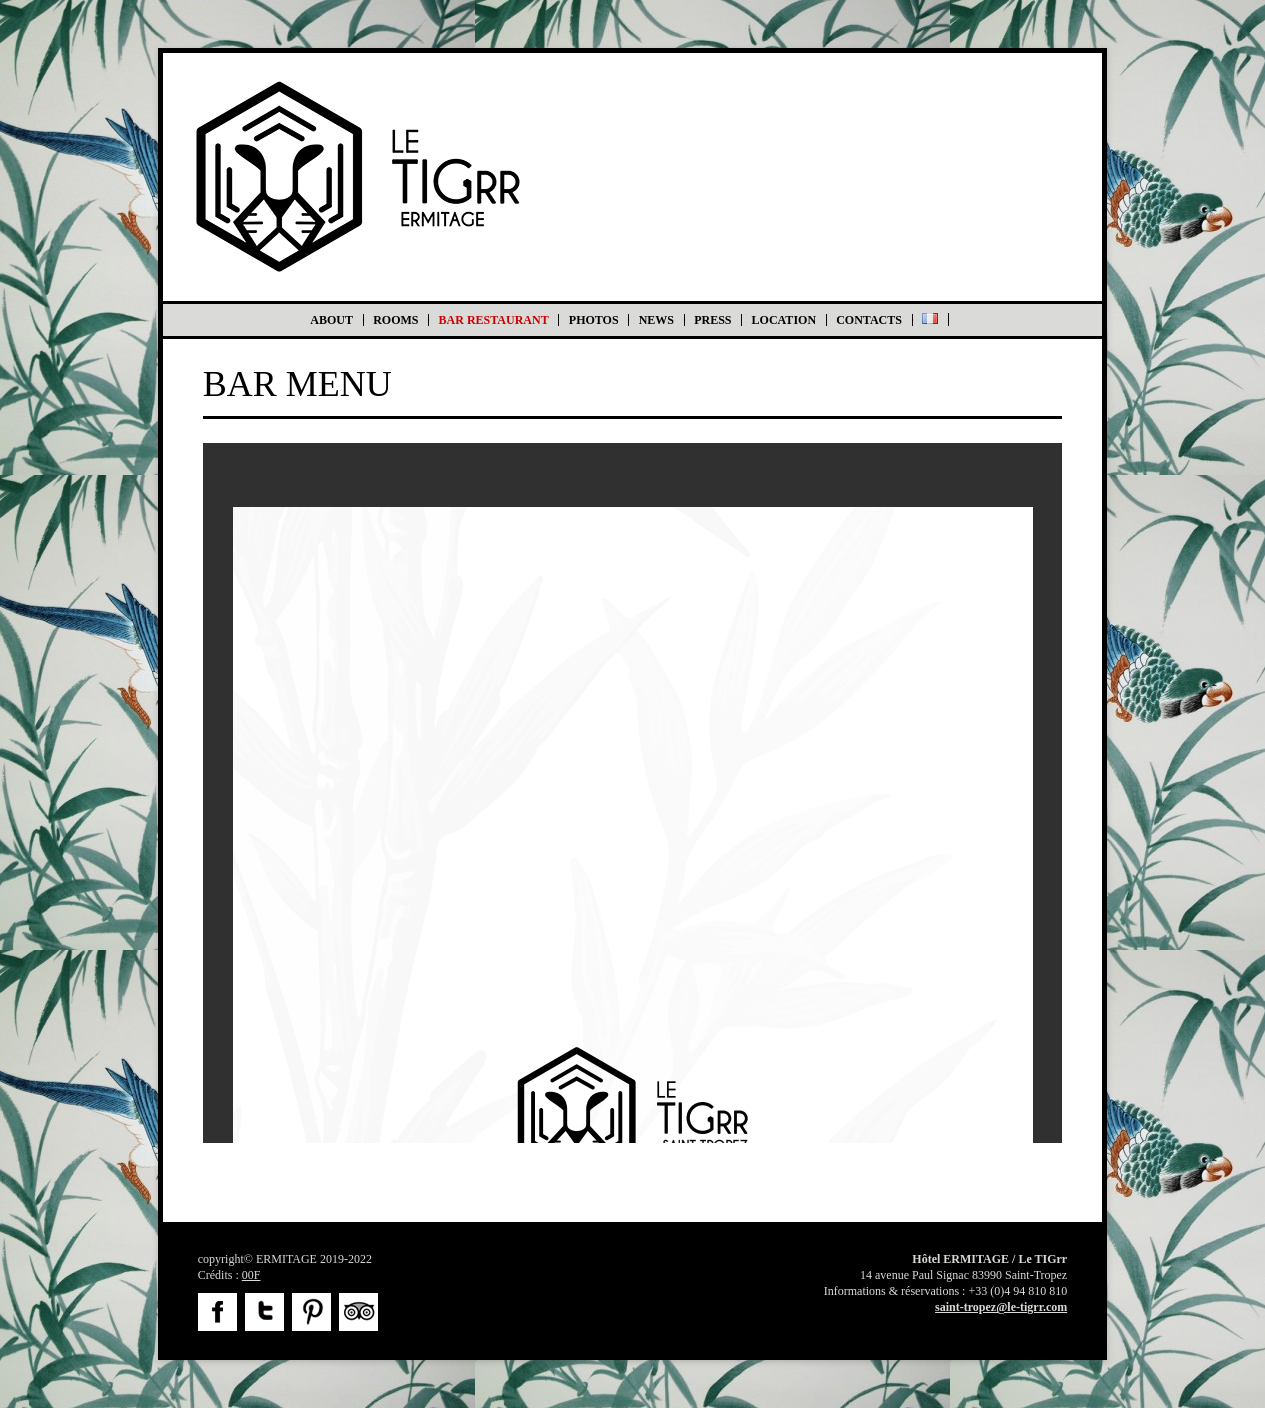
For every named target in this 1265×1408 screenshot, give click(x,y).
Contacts (869, 320)
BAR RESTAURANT (494, 320)
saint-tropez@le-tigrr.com (1001, 1307)
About (331, 320)
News (656, 320)
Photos (594, 320)
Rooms (395, 320)
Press (712, 320)
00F (251, 1275)
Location (784, 320)
